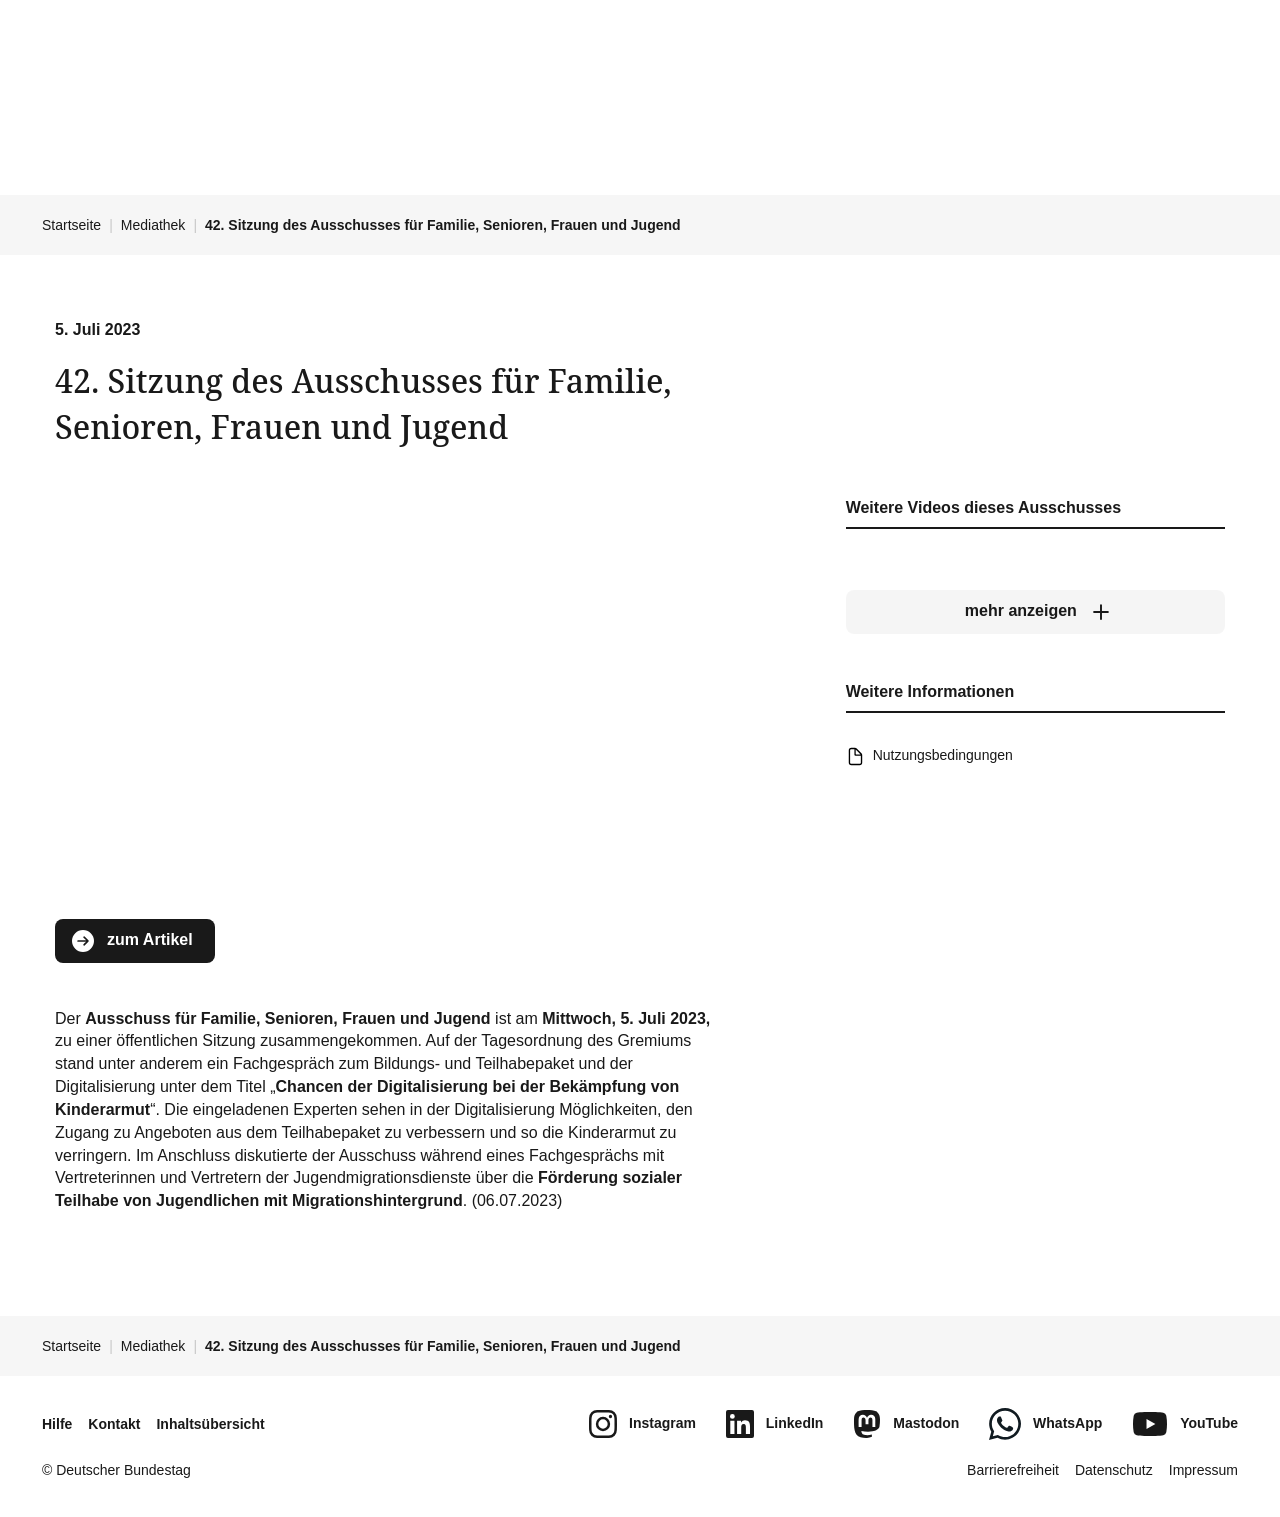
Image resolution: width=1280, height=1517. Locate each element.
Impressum (1203, 1470)
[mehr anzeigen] (1035, 612)
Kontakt (114, 1424)
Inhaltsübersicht (210, 1424)
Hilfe (57, 1424)
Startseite (71, 225)
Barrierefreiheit (1013, 1470)
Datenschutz (1114, 1470)
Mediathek (153, 225)
